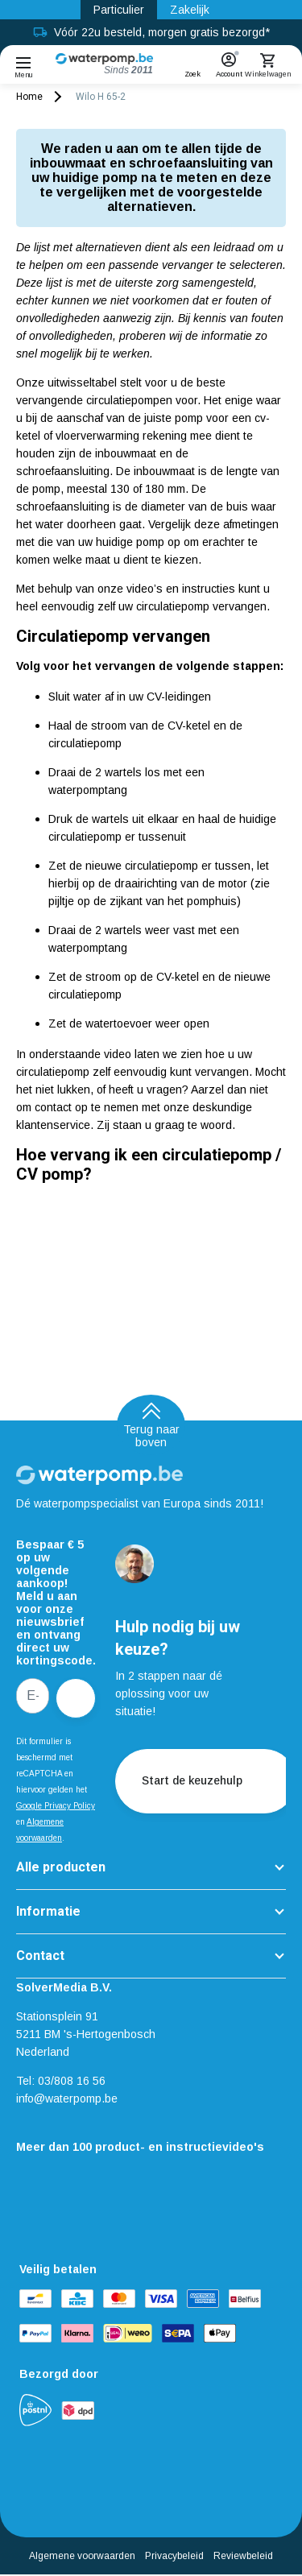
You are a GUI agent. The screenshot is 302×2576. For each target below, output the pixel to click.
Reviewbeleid (243, 2556)
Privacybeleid (174, 2556)
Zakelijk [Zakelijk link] (189, 9)
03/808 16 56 (71, 2080)
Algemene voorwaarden (82, 2556)
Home (29, 96)
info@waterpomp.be (67, 2098)
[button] (192, 60)
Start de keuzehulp (206, 1781)
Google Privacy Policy (55, 1805)
